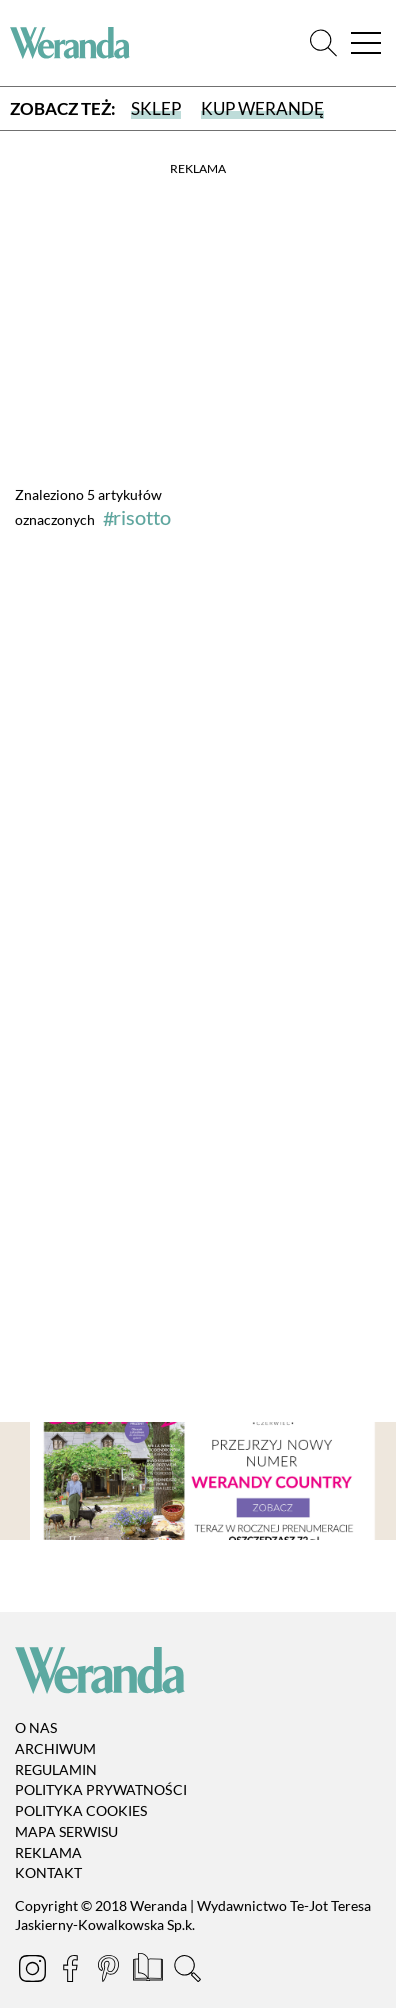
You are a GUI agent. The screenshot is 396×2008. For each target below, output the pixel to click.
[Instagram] (34, 1971)
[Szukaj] (323, 43)
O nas (36, 1727)
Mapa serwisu (66, 1831)
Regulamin (56, 1769)
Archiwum (55, 1748)
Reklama (48, 1852)
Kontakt (48, 1873)
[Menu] (366, 43)
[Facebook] (72, 1971)
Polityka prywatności (101, 1789)
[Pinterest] (110, 1971)
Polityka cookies (81, 1810)
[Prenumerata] (149, 1971)
